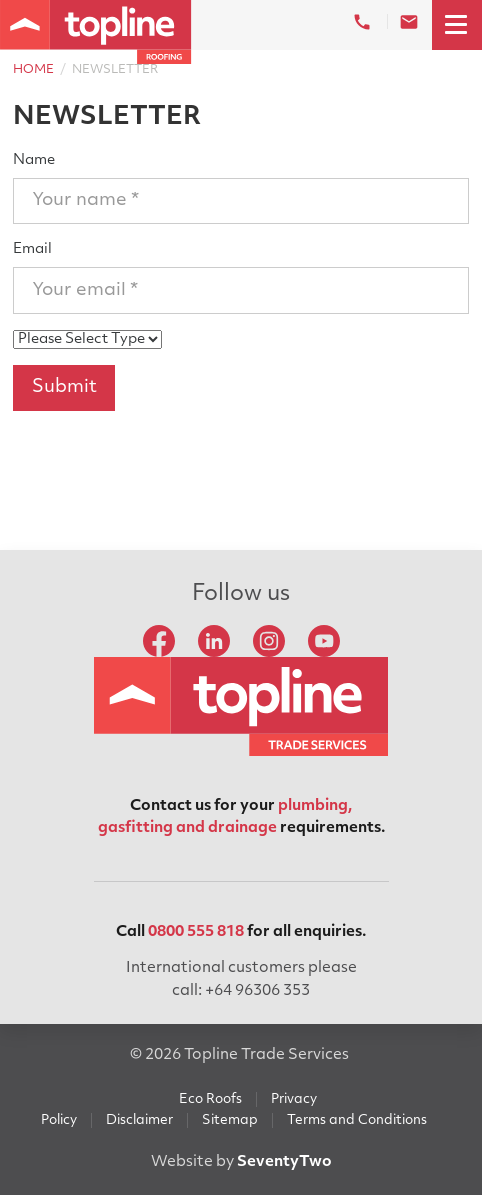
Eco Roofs (210, 1099)
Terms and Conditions (357, 1120)
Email (32, 249)
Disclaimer (139, 1120)
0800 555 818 (196, 932)
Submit (64, 387)
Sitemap (230, 1120)
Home (33, 70)
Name (34, 160)
